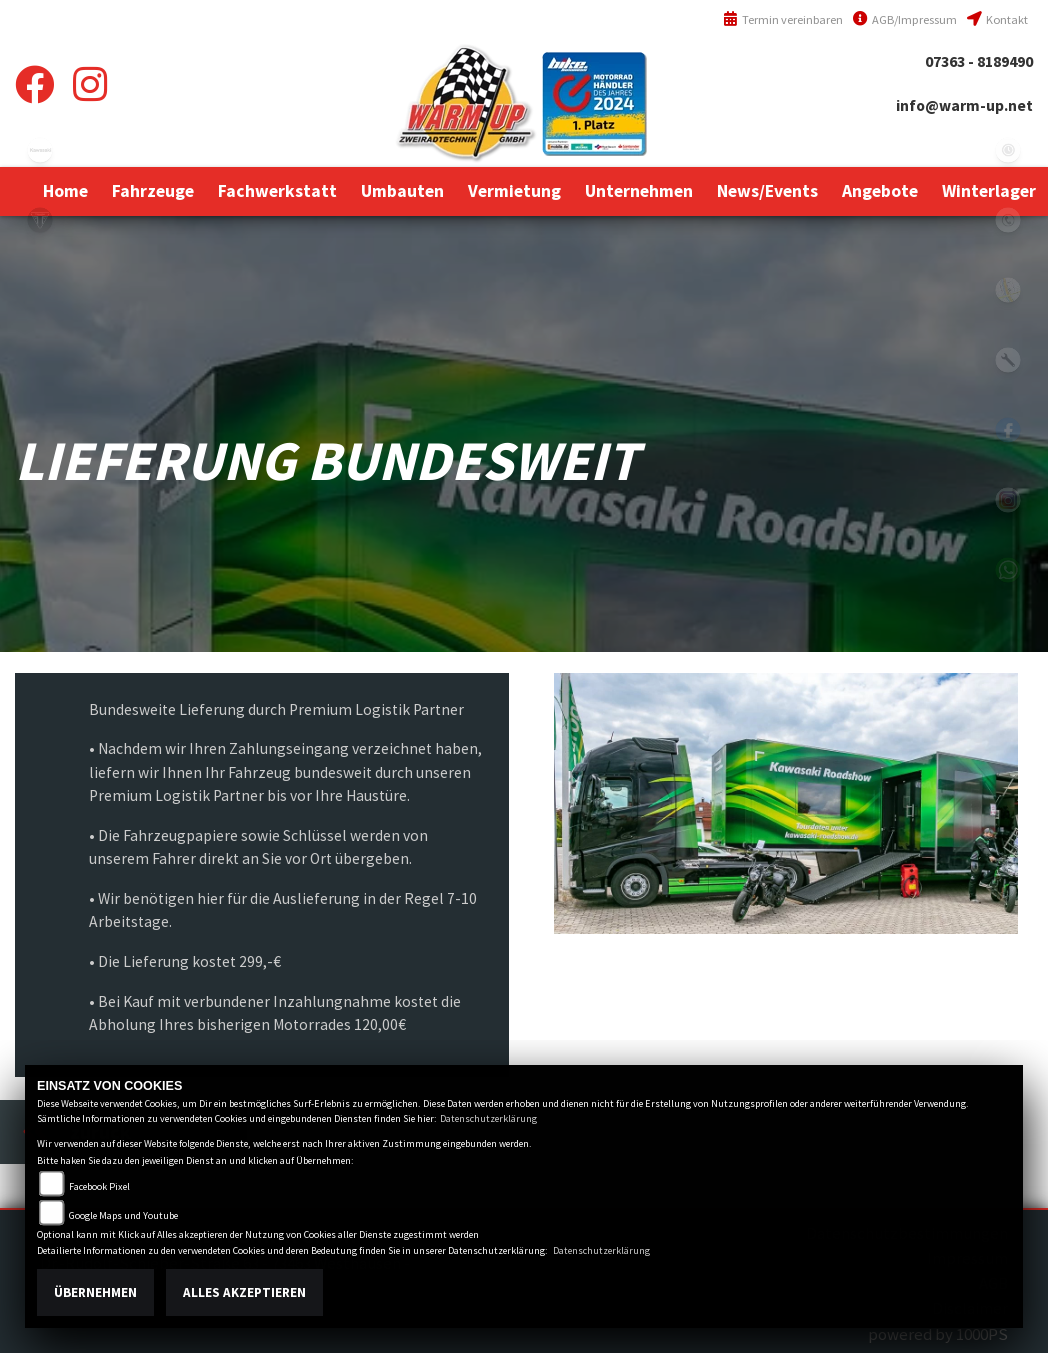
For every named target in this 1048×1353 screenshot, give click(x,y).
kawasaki (40, 150)
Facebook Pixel (99, 1186)
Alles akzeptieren (244, 1292)
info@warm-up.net (964, 105)
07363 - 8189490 (979, 61)
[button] (153, 191)
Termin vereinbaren (783, 19)
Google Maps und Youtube (123, 1215)
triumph (40, 220)
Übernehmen (95, 1292)
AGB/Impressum (905, 19)
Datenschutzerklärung (488, 1118)
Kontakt (997, 19)
